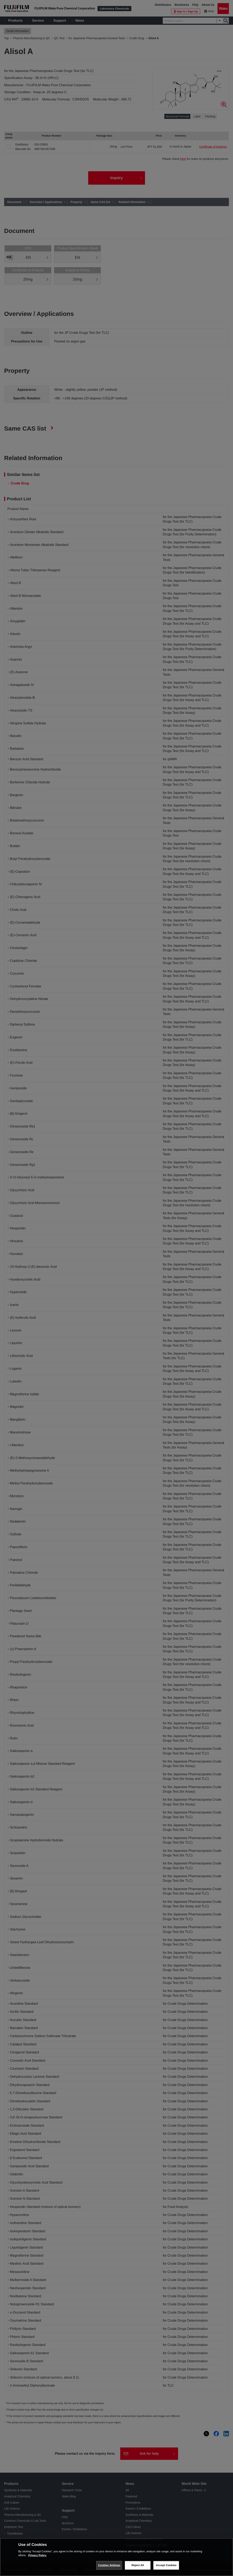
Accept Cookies (166, 2565)
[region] (116, 2557)
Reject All (138, 2565)
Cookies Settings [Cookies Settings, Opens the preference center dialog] (109, 2565)
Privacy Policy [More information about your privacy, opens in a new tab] (37, 2555)
